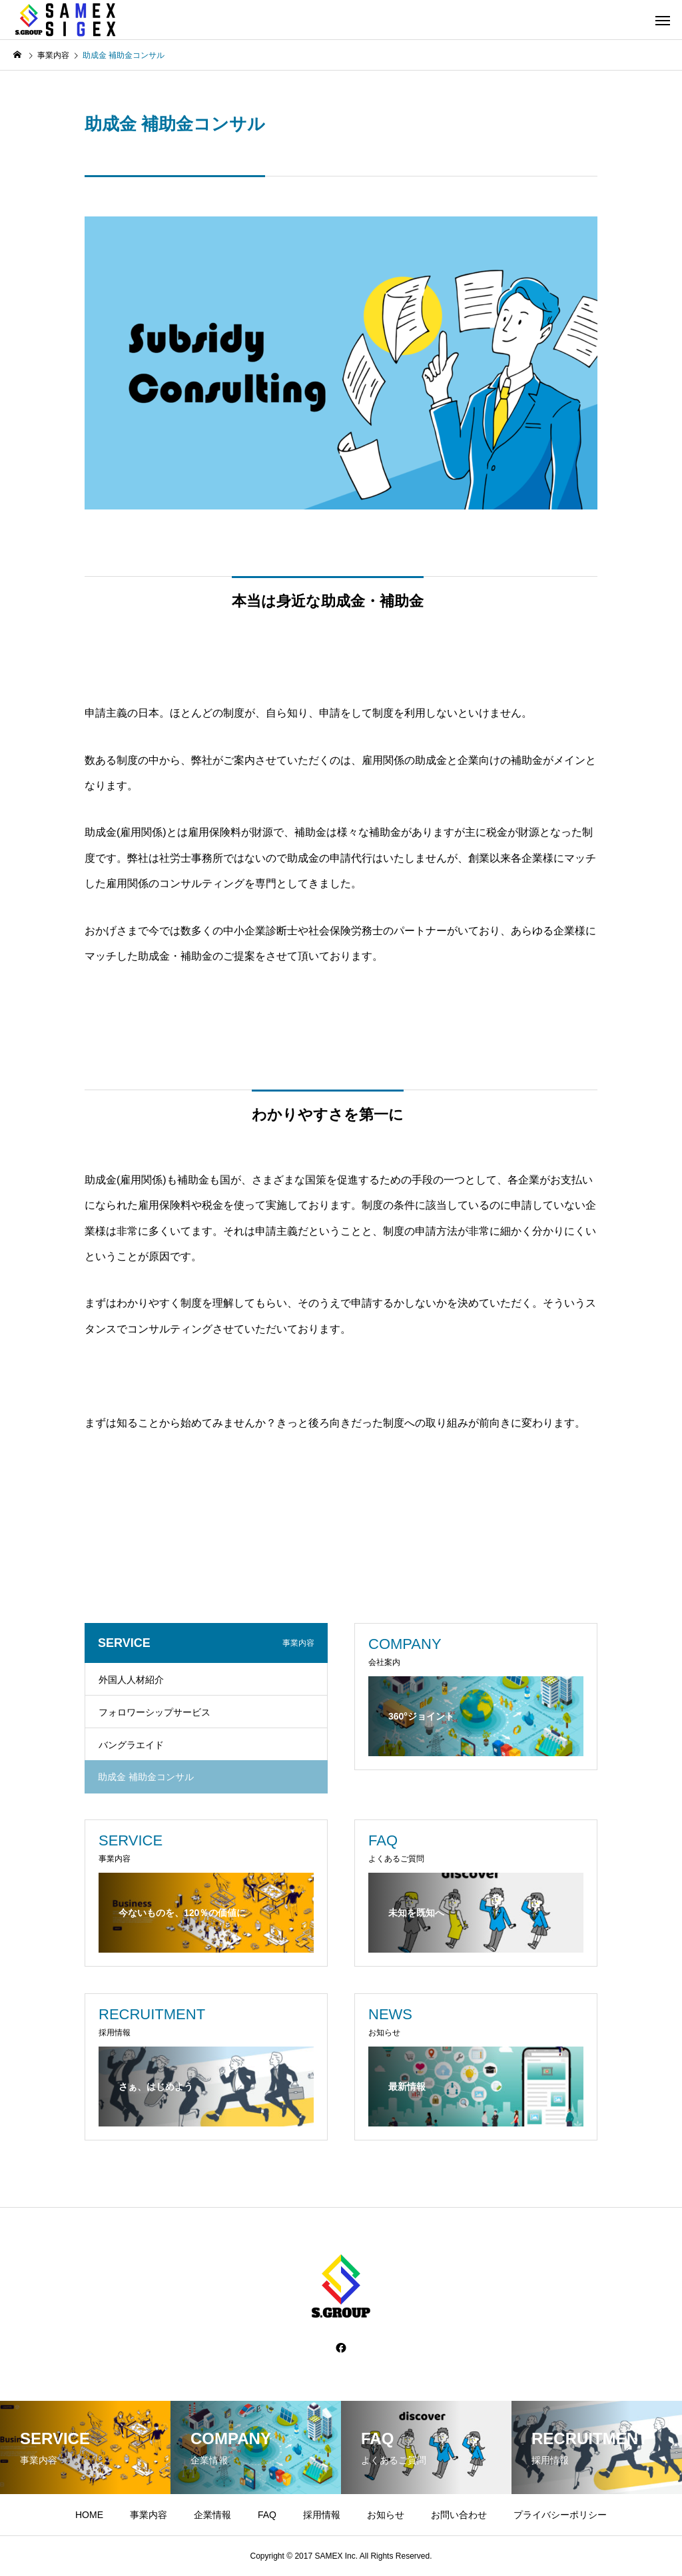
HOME (89, 2514)
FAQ (267, 2514)
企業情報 (212, 2514)
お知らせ (385, 2514)
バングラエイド (131, 1745)
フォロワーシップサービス (154, 1712)
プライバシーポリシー (560, 2514)
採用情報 (321, 2514)
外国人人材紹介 (131, 1679)
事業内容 (148, 2514)
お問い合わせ (459, 2514)
